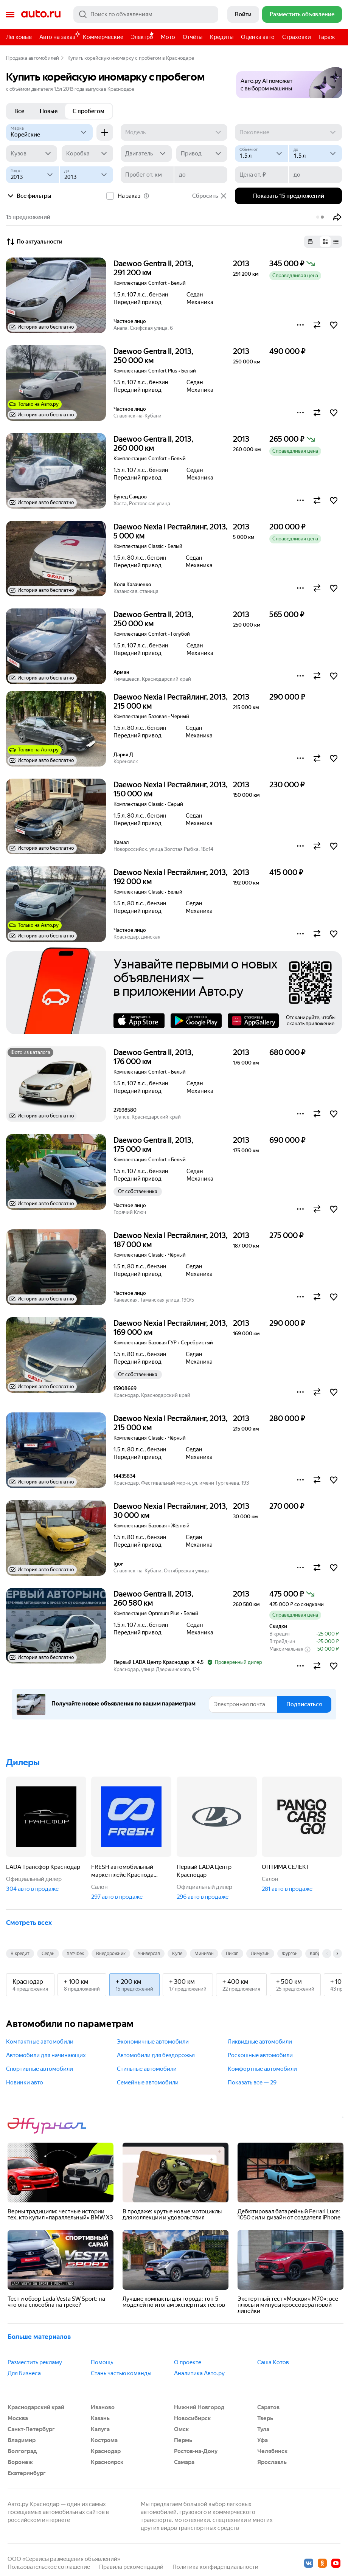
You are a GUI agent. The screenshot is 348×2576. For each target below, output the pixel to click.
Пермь (183, 2440)
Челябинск (272, 2451)
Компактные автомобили (39, 2041)
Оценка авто (258, 37)
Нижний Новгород (199, 2407)
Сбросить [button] (209, 196)
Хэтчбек (75, 1953)
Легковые (19, 37)
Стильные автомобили (147, 2068)
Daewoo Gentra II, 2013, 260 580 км (153, 1598)
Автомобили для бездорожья (156, 2055)
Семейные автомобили (148, 2082)
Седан (48, 1953)
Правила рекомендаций (131, 2567)
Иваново (103, 2407)
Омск (181, 2429)
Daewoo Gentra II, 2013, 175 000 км (153, 1145)
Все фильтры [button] (28, 195)
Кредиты (221, 37)
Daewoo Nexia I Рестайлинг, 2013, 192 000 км (170, 877)
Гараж (326, 37)
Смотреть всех (29, 1922)
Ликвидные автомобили (260, 2041)
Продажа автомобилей (32, 58)
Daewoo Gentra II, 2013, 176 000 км (153, 1057)
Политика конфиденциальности (215, 2567)
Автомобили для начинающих (46, 2055)
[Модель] (174, 132)
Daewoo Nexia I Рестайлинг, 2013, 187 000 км (170, 1240)
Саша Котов (273, 2362)
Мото (168, 37)
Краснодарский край (36, 2407)
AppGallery (253, 1020)
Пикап (232, 1953)
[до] (315, 153)
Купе (177, 1953)
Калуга (100, 2429)
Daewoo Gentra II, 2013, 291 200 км (153, 268)
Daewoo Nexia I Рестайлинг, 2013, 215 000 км (170, 701)
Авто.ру (40, 14)
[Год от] (32, 174)
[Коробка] (87, 153)
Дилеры (23, 1762)
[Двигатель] (146, 153)
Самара (184, 2462)
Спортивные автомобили (39, 2068)
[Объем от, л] (261, 153)
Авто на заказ (59, 35)
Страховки (296, 37)
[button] (289, 80)
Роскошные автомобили (260, 2055)
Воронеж (20, 2462)
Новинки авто (24, 2082)
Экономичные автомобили (153, 2041)
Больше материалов (39, 2336)
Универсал (149, 1953)
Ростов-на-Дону (196, 2451)
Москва (18, 2418)
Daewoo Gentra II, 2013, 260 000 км (153, 444)
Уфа (262, 2440)
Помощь (102, 2362)
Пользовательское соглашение (49, 2567)
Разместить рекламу (35, 2362)
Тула (263, 2429)
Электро (142, 37)
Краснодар (106, 2451)
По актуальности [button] (34, 241)
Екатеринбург (27, 2473)
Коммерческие (103, 37)
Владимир (22, 2440)
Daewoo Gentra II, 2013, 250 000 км (153, 356)
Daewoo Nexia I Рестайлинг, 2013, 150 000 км (170, 789)
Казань (100, 2418)
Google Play (196, 1020)
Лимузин (260, 1953)
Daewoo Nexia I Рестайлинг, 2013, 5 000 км (170, 531)
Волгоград (22, 2451)
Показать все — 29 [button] (252, 2082)
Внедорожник (111, 1953)
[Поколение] (288, 132)
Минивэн (204, 1953)
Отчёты (192, 37)
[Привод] (201, 153)
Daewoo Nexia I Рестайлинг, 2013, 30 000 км (170, 1511)
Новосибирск (192, 2418)
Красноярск (107, 2462)
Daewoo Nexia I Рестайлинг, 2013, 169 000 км (170, 1328)
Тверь (265, 2418)
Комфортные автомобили (262, 2068)
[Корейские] (49, 132)
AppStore (139, 1020)
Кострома (104, 2440)
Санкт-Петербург (31, 2429)
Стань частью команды (121, 2373)
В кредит (20, 1953)
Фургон (290, 1953)
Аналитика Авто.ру (199, 2373)
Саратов (268, 2407)
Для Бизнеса (24, 2373)
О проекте (187, 2362)
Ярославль (272, 2462)
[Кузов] (31, 153)
